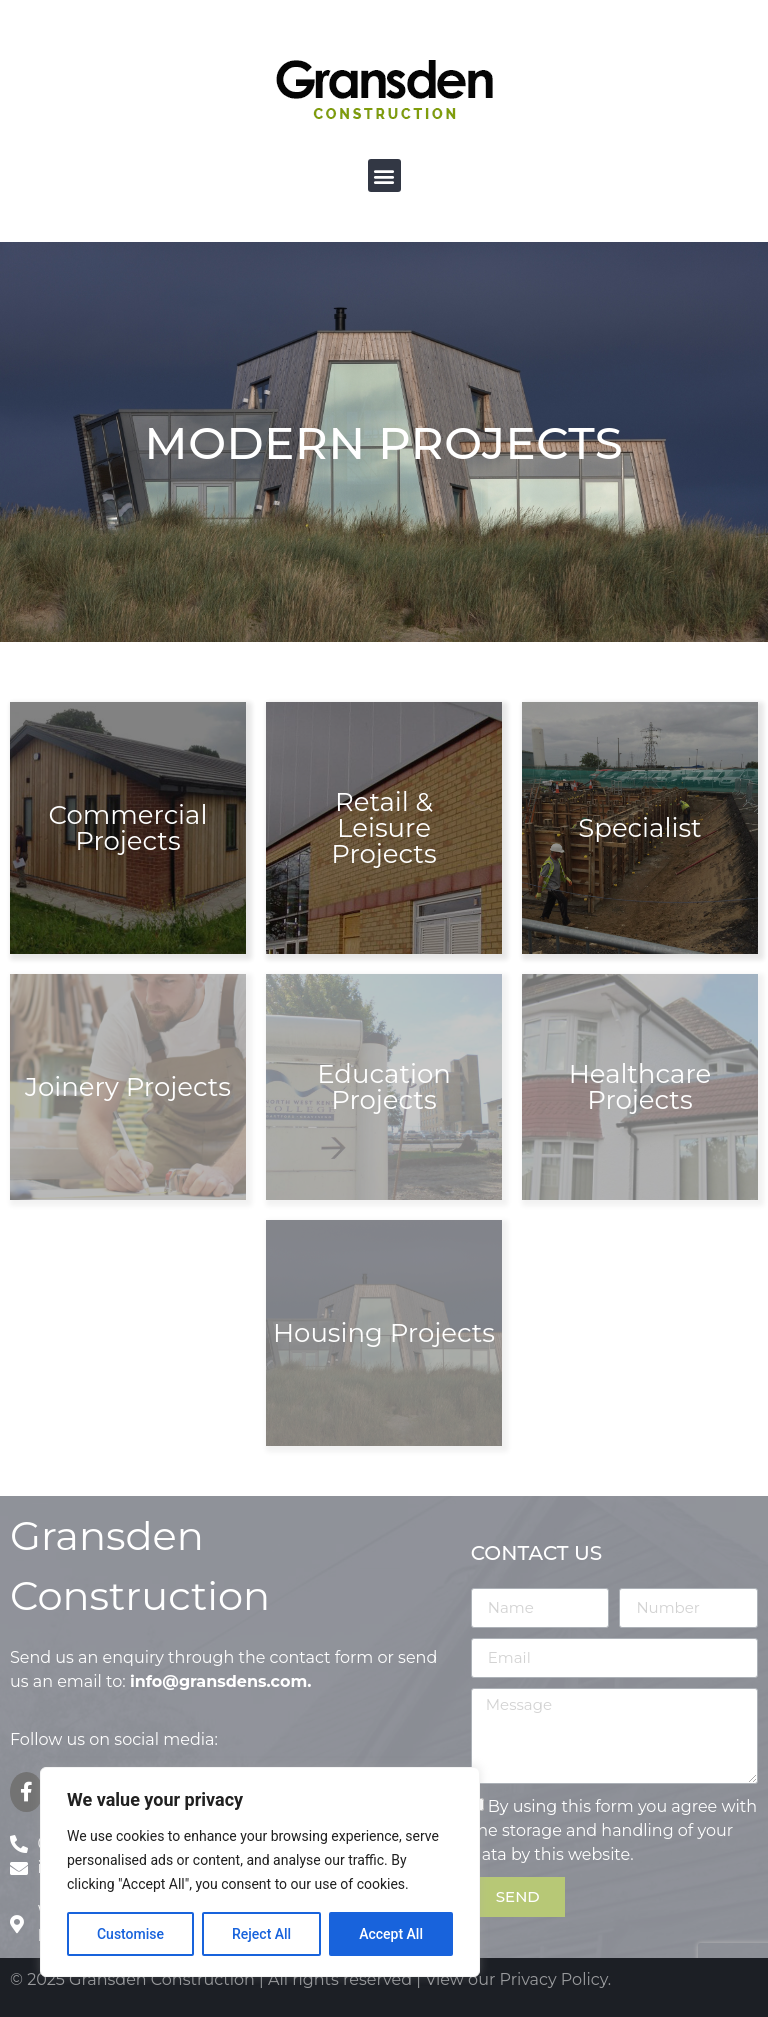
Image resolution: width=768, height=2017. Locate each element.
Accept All (391, 1934)
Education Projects (384, 1087)
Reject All (261, 1934)
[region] (260, 1872)
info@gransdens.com (218, 1681)
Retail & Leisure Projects (383, 828)
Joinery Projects (128, 1087)
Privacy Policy (554, 1979)
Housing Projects (384, 1333)
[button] (384, 175)
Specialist (639, 828)
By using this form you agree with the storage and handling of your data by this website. (614, 1829)
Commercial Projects (128, 828)
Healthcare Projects (640, 1087)
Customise (130, 1934)
